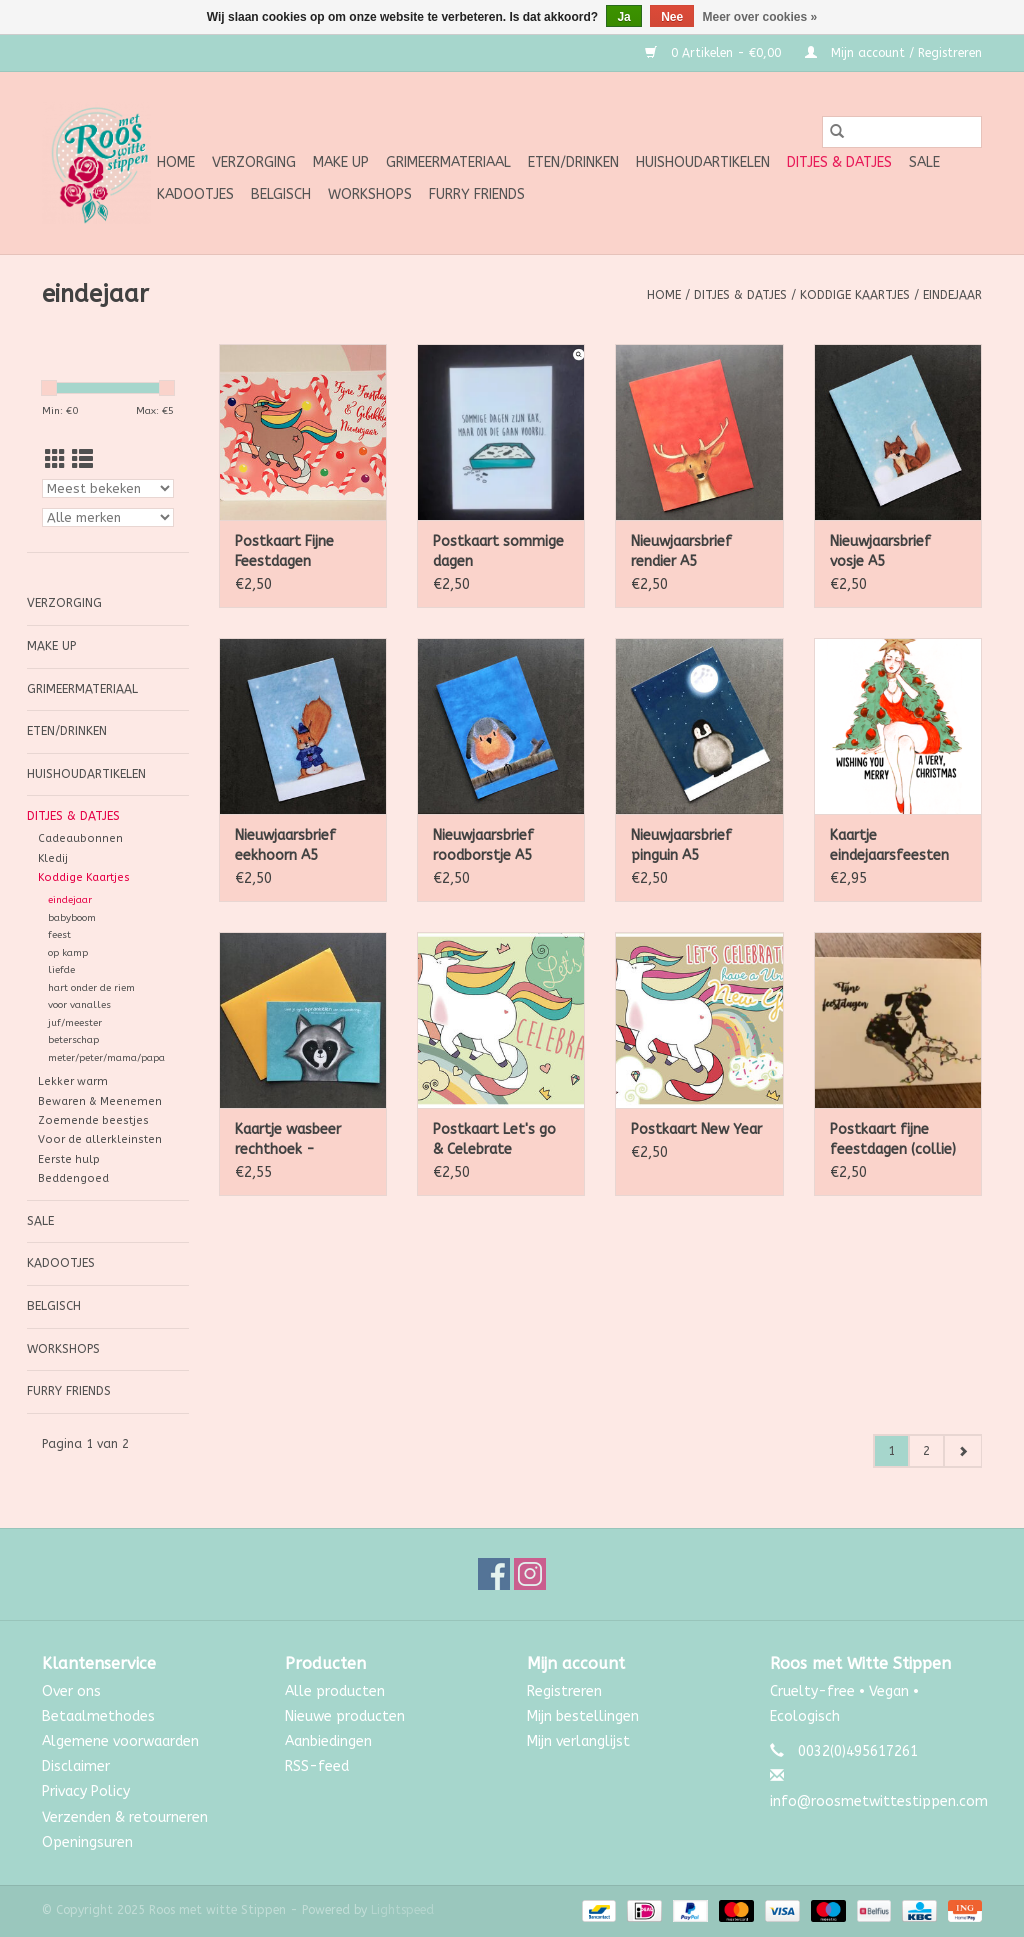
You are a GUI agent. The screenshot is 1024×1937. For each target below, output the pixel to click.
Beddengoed (73, 1178)
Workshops (370, 194)
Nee (672, 17)
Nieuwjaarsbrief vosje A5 (880, 551)
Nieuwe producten (345, 1716)
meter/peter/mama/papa (106, 1058)
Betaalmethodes (98, 1716)
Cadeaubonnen (80, 838)
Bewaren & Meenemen (100, 1101)
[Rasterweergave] (55, 460)
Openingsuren (87, 1842)
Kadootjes (195, 194)
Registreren (564, 1691)
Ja (623, 17)
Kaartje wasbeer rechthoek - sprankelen (288, 1140)
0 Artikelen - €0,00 (715, 53)
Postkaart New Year (696, 1129)
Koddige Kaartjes (855, 295)
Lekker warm (73, 1081)
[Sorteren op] (108, 488)
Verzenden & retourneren (125, 1817)
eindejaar (952, 295)
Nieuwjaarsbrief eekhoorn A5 (285, 845)
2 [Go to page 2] (926, 1451)
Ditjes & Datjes (839, 162)
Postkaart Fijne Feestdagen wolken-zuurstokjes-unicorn (302, 552)
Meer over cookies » (760, 17)
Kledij (53, 858)
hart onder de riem (91, 988)
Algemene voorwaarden (120, 1741)
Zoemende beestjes (93, 1120)
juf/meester (75, 1023)
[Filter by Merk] (108, 517)
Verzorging (254, 162)
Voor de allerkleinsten (100, 1139)
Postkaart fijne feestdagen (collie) (893, 1139)
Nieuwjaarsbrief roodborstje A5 (483, 845)
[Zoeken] (902, 132)
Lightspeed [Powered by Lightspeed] (402, 1910)
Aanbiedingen (328, 1741)
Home (176, 162)
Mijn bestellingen (583, 1716)
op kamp (68, 953)
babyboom (72, 918)
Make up (341, 162)
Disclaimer (76, 1766)
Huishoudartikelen (703, 162)
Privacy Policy (86, 1791)
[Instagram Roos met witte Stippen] (530, 1574)
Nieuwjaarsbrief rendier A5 (681, 551)
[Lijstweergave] (82, 460)
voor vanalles (79, 1005)
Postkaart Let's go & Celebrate (494, 1139)
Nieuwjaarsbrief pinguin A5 (681, 845)
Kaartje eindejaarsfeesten (889, 845)
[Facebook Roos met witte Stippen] (494, 1574)
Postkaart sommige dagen (498, 551)
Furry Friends (477, 194)
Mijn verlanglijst (578, 1741)
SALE (924, 162)
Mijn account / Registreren (893, 53)
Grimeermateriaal (448, 162)
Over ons (71, 1691)
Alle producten (335, 1691)
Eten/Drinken (573, 162)
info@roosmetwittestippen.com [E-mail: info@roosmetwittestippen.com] (879, 1801)
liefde (61, 970)
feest (59, 935)
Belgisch (281, 194)
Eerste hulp (69, 1159)
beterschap (73, 1040)
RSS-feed (317, 1766)
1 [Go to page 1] (891, 1451)
